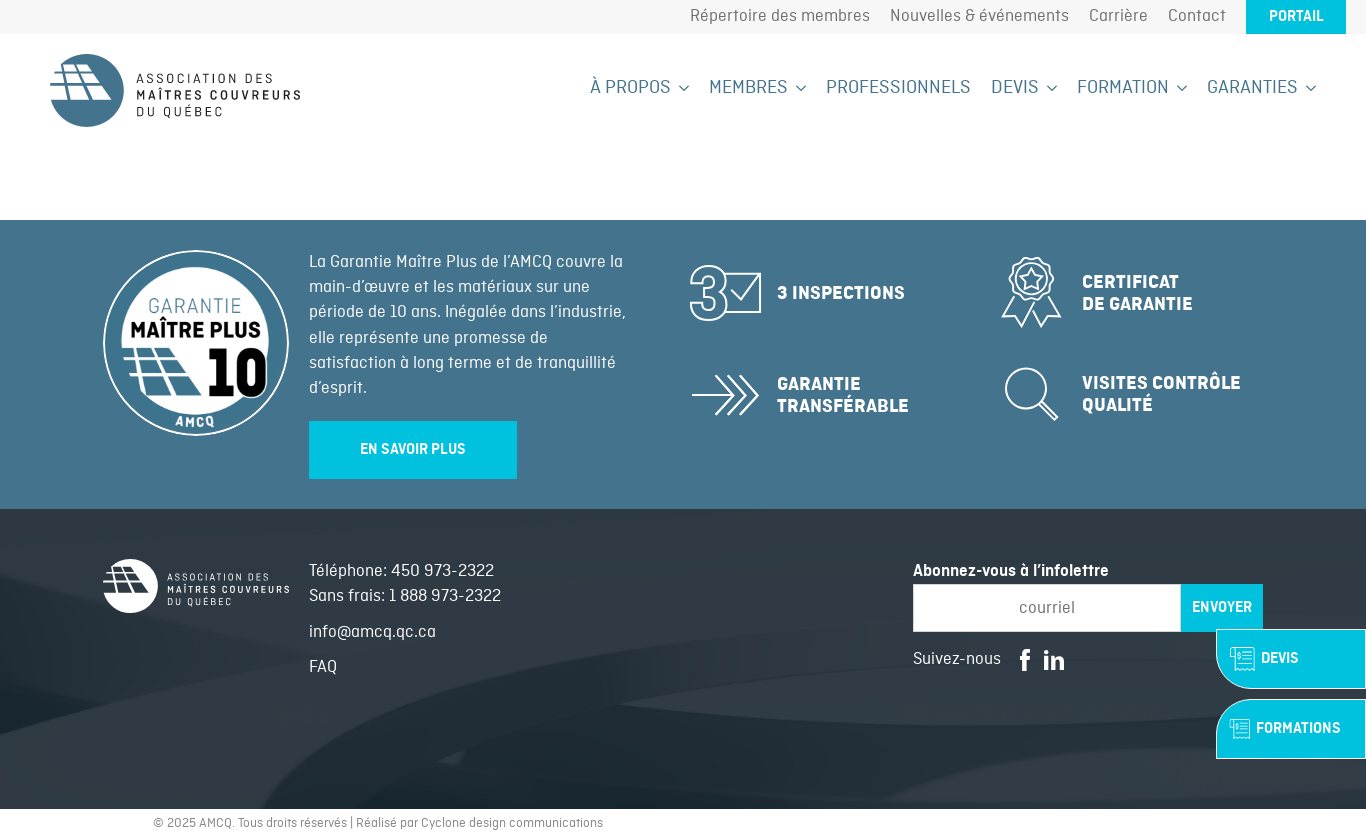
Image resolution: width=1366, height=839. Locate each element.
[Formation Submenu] (1178, 88)
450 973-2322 (442, 571)
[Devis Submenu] (1048, 88)
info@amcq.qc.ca (372, 632)
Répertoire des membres (780, 17)
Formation (1123, 88)
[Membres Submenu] (797, 88)
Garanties (1252, 88)
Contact (1197, 17)
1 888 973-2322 (445, 596)
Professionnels (898, 88)
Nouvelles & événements (979, 17)
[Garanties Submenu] (1307, 88)
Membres (748, 88)
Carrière (1118, 17)
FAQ (323, 667)
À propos (630, 88)
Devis (1015, 88)
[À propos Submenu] (680, 88)
